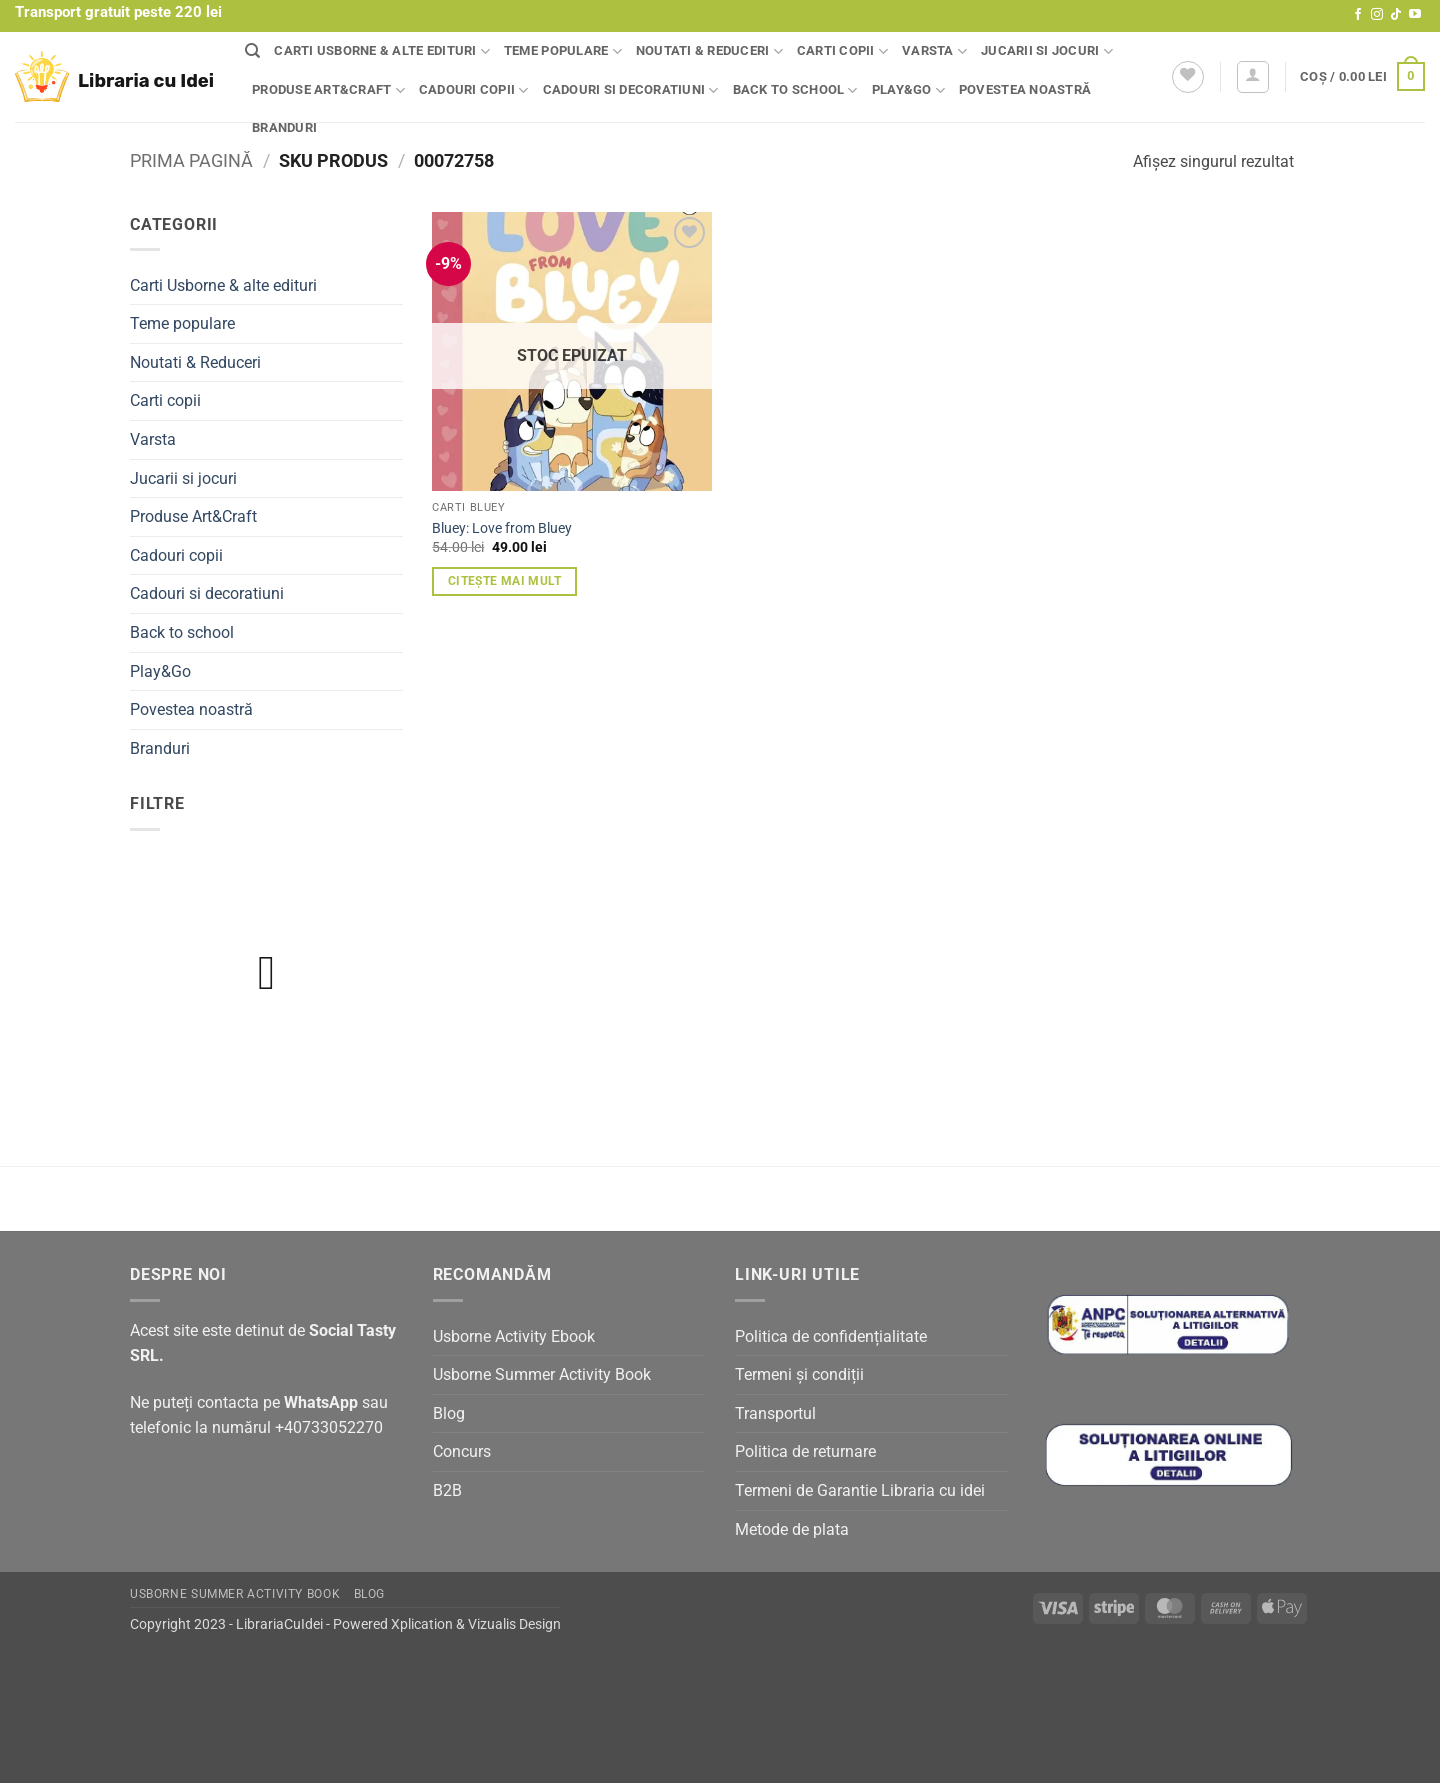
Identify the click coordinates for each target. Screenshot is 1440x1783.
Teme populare (563, 51)
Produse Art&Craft (328, 90)
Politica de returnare (805, 1451)
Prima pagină (191, 160)
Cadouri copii (474, 90)
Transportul (775, 1413)
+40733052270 (329, 1427)
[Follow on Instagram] (1377, 15)
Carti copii (842, 51)
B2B (447, 1490)
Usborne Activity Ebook (514, 1336)
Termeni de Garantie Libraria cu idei (860, 1490)
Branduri (284, 127)
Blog (449, 1413)
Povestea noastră (1025, 89)
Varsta (934, 51)
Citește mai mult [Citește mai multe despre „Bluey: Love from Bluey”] (505, 581)
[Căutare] (252, 51)
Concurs (462, 1451)
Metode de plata (792, 1529)
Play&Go (908, 90)
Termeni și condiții (799, 1374)
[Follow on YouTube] (1415, 15)
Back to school (795, 90)
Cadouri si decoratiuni (631, 90)
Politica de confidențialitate (831, 1336)
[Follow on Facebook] (1358, 15)
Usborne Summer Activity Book (542, 1374)
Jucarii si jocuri (1047, 51)
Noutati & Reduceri (709, 51)
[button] (1253, 77)
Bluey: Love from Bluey (502, 528)
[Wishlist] (1188, 77)
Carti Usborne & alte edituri (382, 51)
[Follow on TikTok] (1396, 15)
